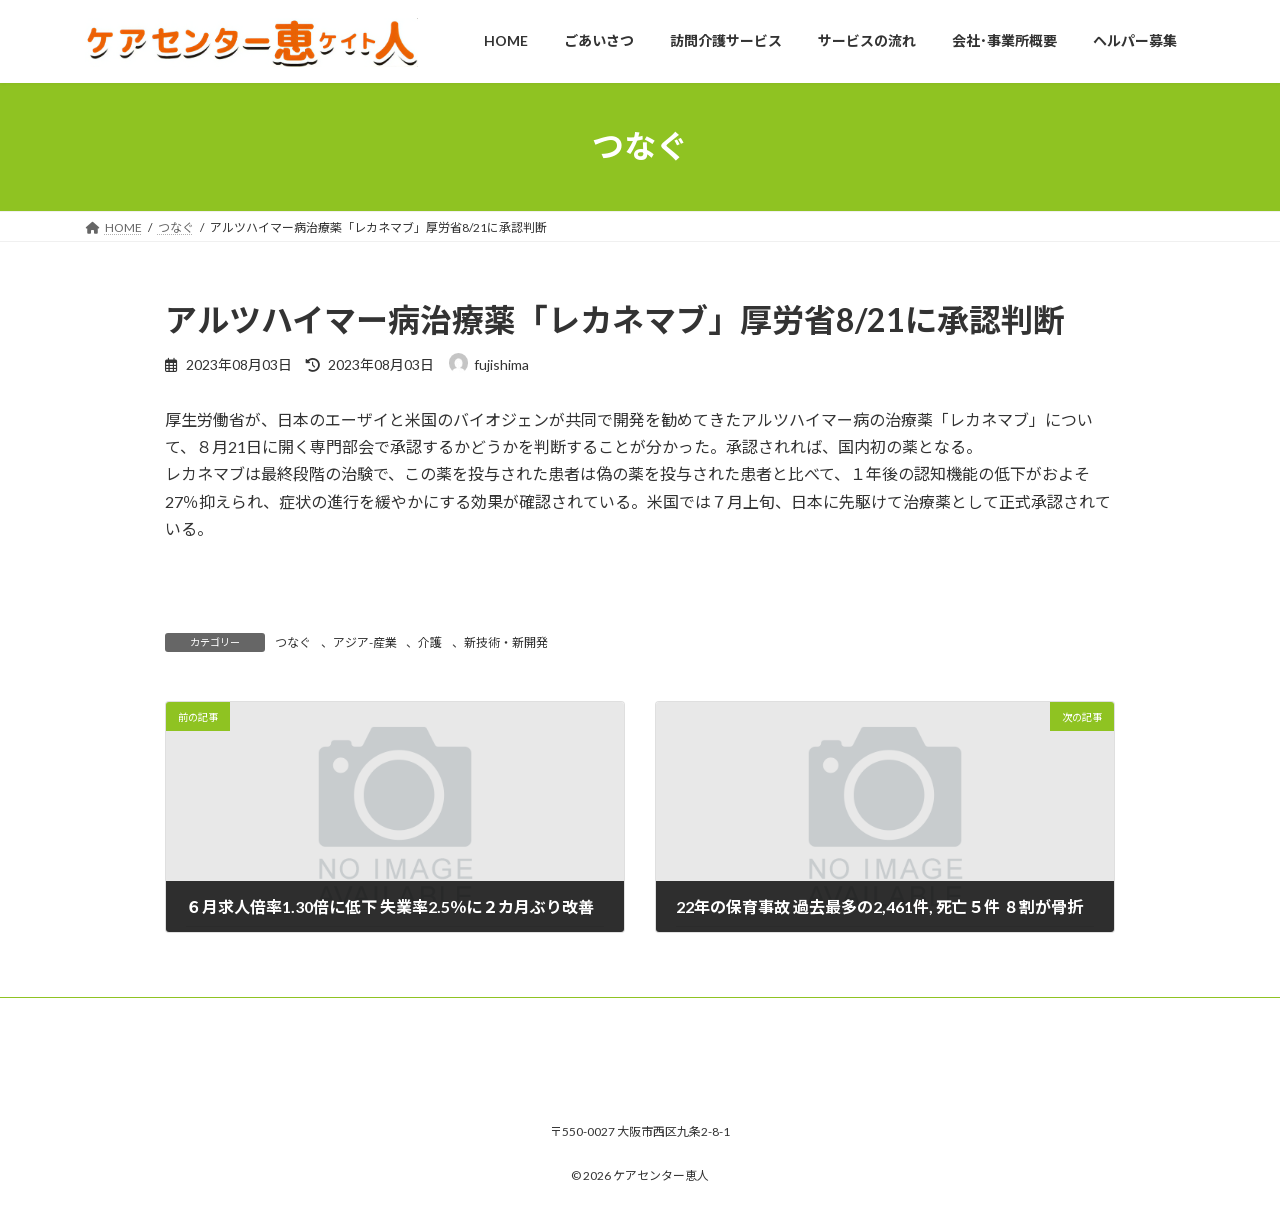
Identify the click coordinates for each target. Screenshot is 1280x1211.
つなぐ (293, 642)
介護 (430, 642)
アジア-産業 (365, 642)
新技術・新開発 (506, 642)
